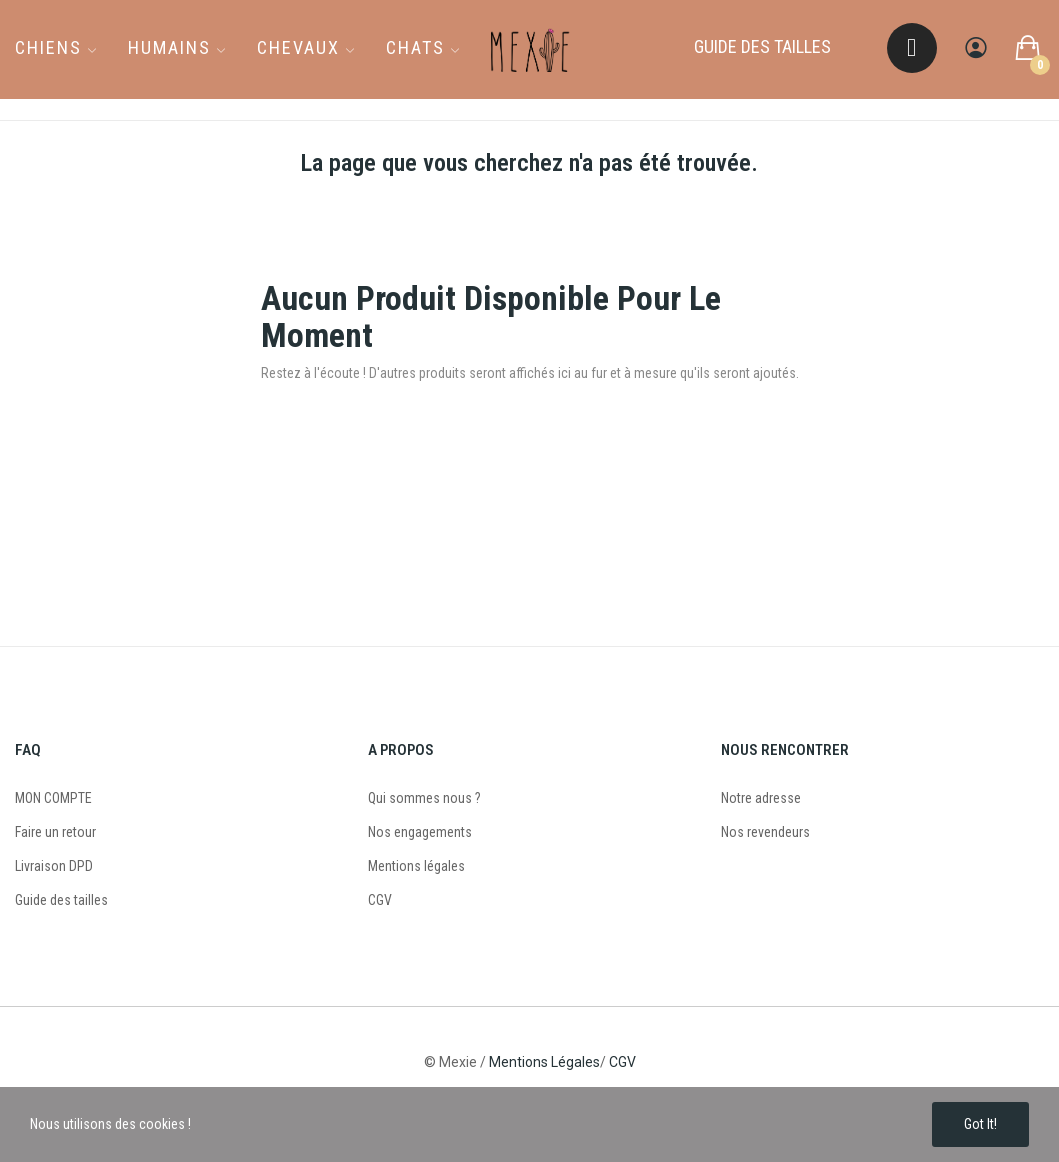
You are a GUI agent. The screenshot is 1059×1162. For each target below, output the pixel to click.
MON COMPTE (53, 798)
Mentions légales (416, 866)
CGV (380, 900)
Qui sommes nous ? (424, 798)
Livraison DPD (54, 866)
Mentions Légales (544, 1062)
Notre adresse (761, 798)
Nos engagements (420, 832)
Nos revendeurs (765, 832)
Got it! (980, 1124)
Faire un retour (55, 832)
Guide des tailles (61, 900)
